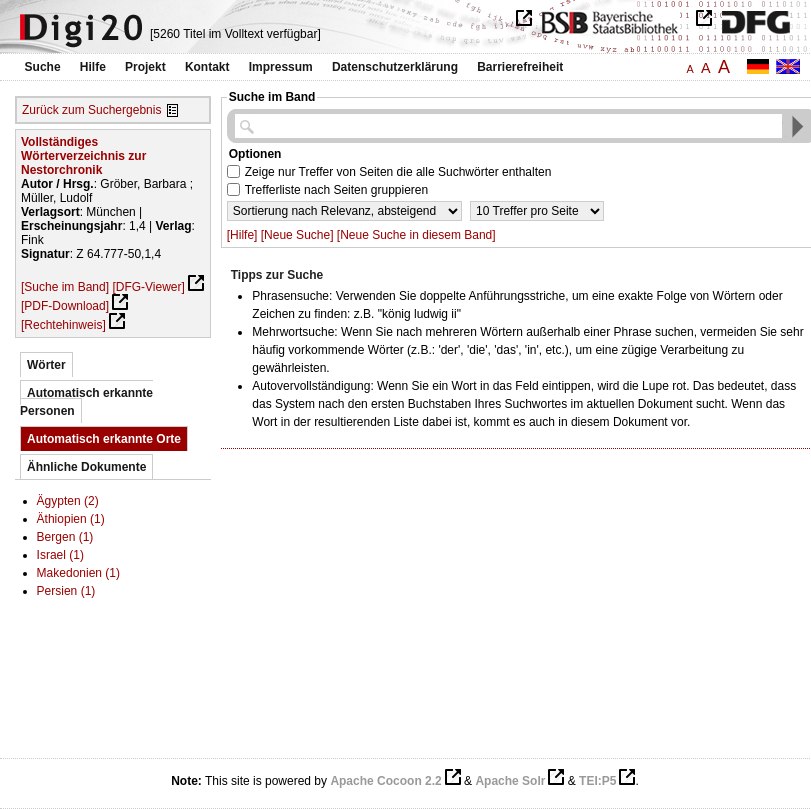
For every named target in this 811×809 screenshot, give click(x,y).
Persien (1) (66, 591)
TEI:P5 (597, 781)
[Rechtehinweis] (63, 325)
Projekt (145, 67)
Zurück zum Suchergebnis (91, 110)
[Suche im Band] (65, 287)
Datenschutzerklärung (395, 67)
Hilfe (93, 67)
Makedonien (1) (78, 573)
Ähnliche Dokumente (86, 467)
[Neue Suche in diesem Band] (416, 235)
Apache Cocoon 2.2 (385, 781)
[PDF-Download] (65, 306)
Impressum (281, 67)
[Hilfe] (242, 235)
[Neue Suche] (297, 235)
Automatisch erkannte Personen (86, 402)
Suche (43, 67)
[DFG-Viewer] (148, 287)
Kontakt (207, 67)
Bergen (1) (65, 537)
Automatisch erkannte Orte (104, 439)
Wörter (46, 365)
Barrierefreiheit (520, 67)
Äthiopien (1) (71, 519)
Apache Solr (510, 781)
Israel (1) (60, 555)
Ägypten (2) (68, 501)
